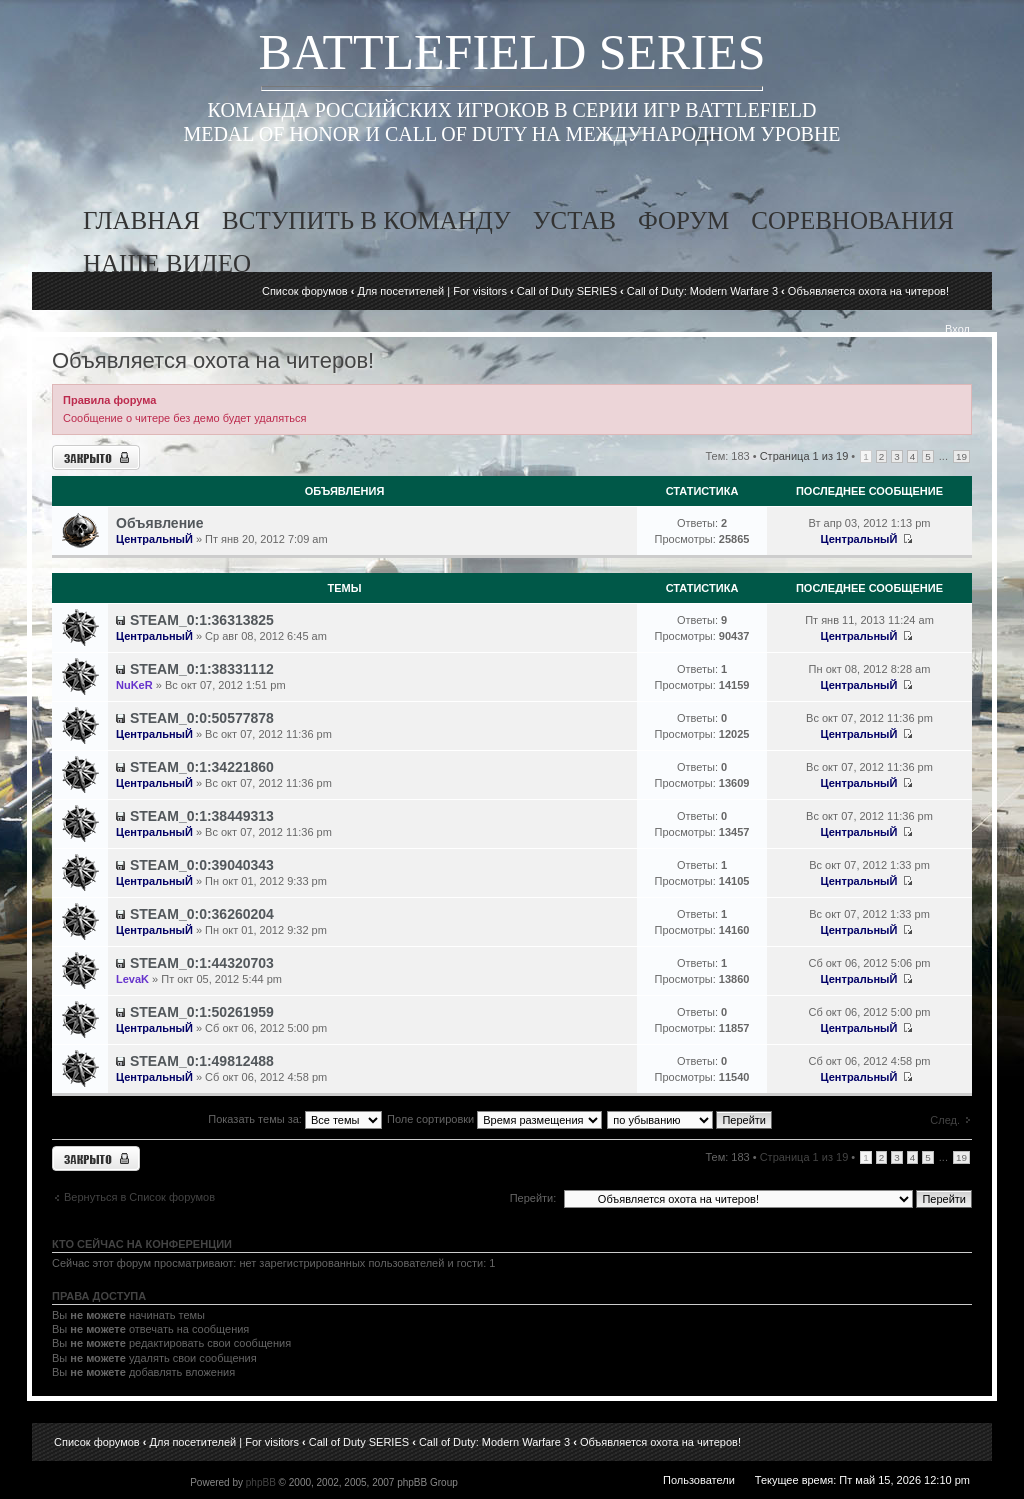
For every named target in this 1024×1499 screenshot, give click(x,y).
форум (683, 220)
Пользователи (699, 1480)
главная (141, 220)
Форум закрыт (96, 457)
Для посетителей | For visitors (432, 291)
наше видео (167, 263)
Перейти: (533, 1198)
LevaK (132, 979)
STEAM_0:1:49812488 (202, 1061)
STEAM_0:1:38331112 (202, 669)
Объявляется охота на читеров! (868, 291)
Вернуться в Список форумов (139, 1197)
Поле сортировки (494, 1119)
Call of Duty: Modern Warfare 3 (702, 291)
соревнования (852, 220)
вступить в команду (366, 220)
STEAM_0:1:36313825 (202, 620)
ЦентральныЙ (154, 539)
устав (574, 220)
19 (961, 456)
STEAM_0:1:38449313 (202, 816)
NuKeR (134, 685)
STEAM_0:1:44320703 (202, 963)
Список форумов (305, 291)
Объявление (160, 523)
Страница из (804, 456)
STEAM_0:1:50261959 (202, 1012)
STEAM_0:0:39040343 (202, 865)
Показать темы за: (295, 1119)
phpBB (261, 1482)
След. (945, 1120)
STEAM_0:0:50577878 (202, 718)
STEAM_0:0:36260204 (202, 914)
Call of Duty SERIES (567, 291)
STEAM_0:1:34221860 (202, 767)
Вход (957, 329)
